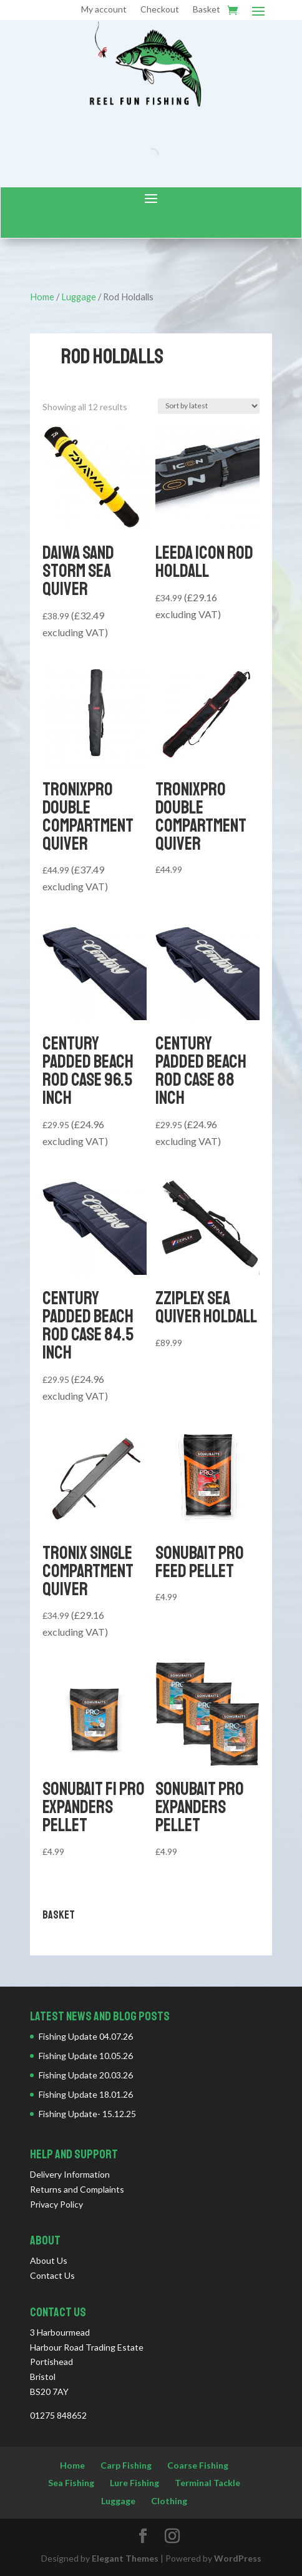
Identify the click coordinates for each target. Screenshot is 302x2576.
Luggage (78, 296)
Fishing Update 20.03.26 (86, 2075)
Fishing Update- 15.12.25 (87, 2113)
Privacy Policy (56, 2204)
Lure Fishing (134, 2482)
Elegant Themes (125, 2558)
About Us (48, 2260)
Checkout (159, 9)
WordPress (237, 2558)
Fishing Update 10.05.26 (86, 2055)
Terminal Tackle (207, 2482)
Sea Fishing (71, 2482)
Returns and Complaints (77, 2189)
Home (42, 296)
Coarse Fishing (197, 2465)
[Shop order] (209, 406)
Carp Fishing (126, 2465)
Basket (206, 9)
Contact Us (52, 2275)
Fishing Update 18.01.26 (86, 2094)
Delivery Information (70, 2174)
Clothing (169, 2500)
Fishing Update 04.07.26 (86, 2036)
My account (104, 9)
